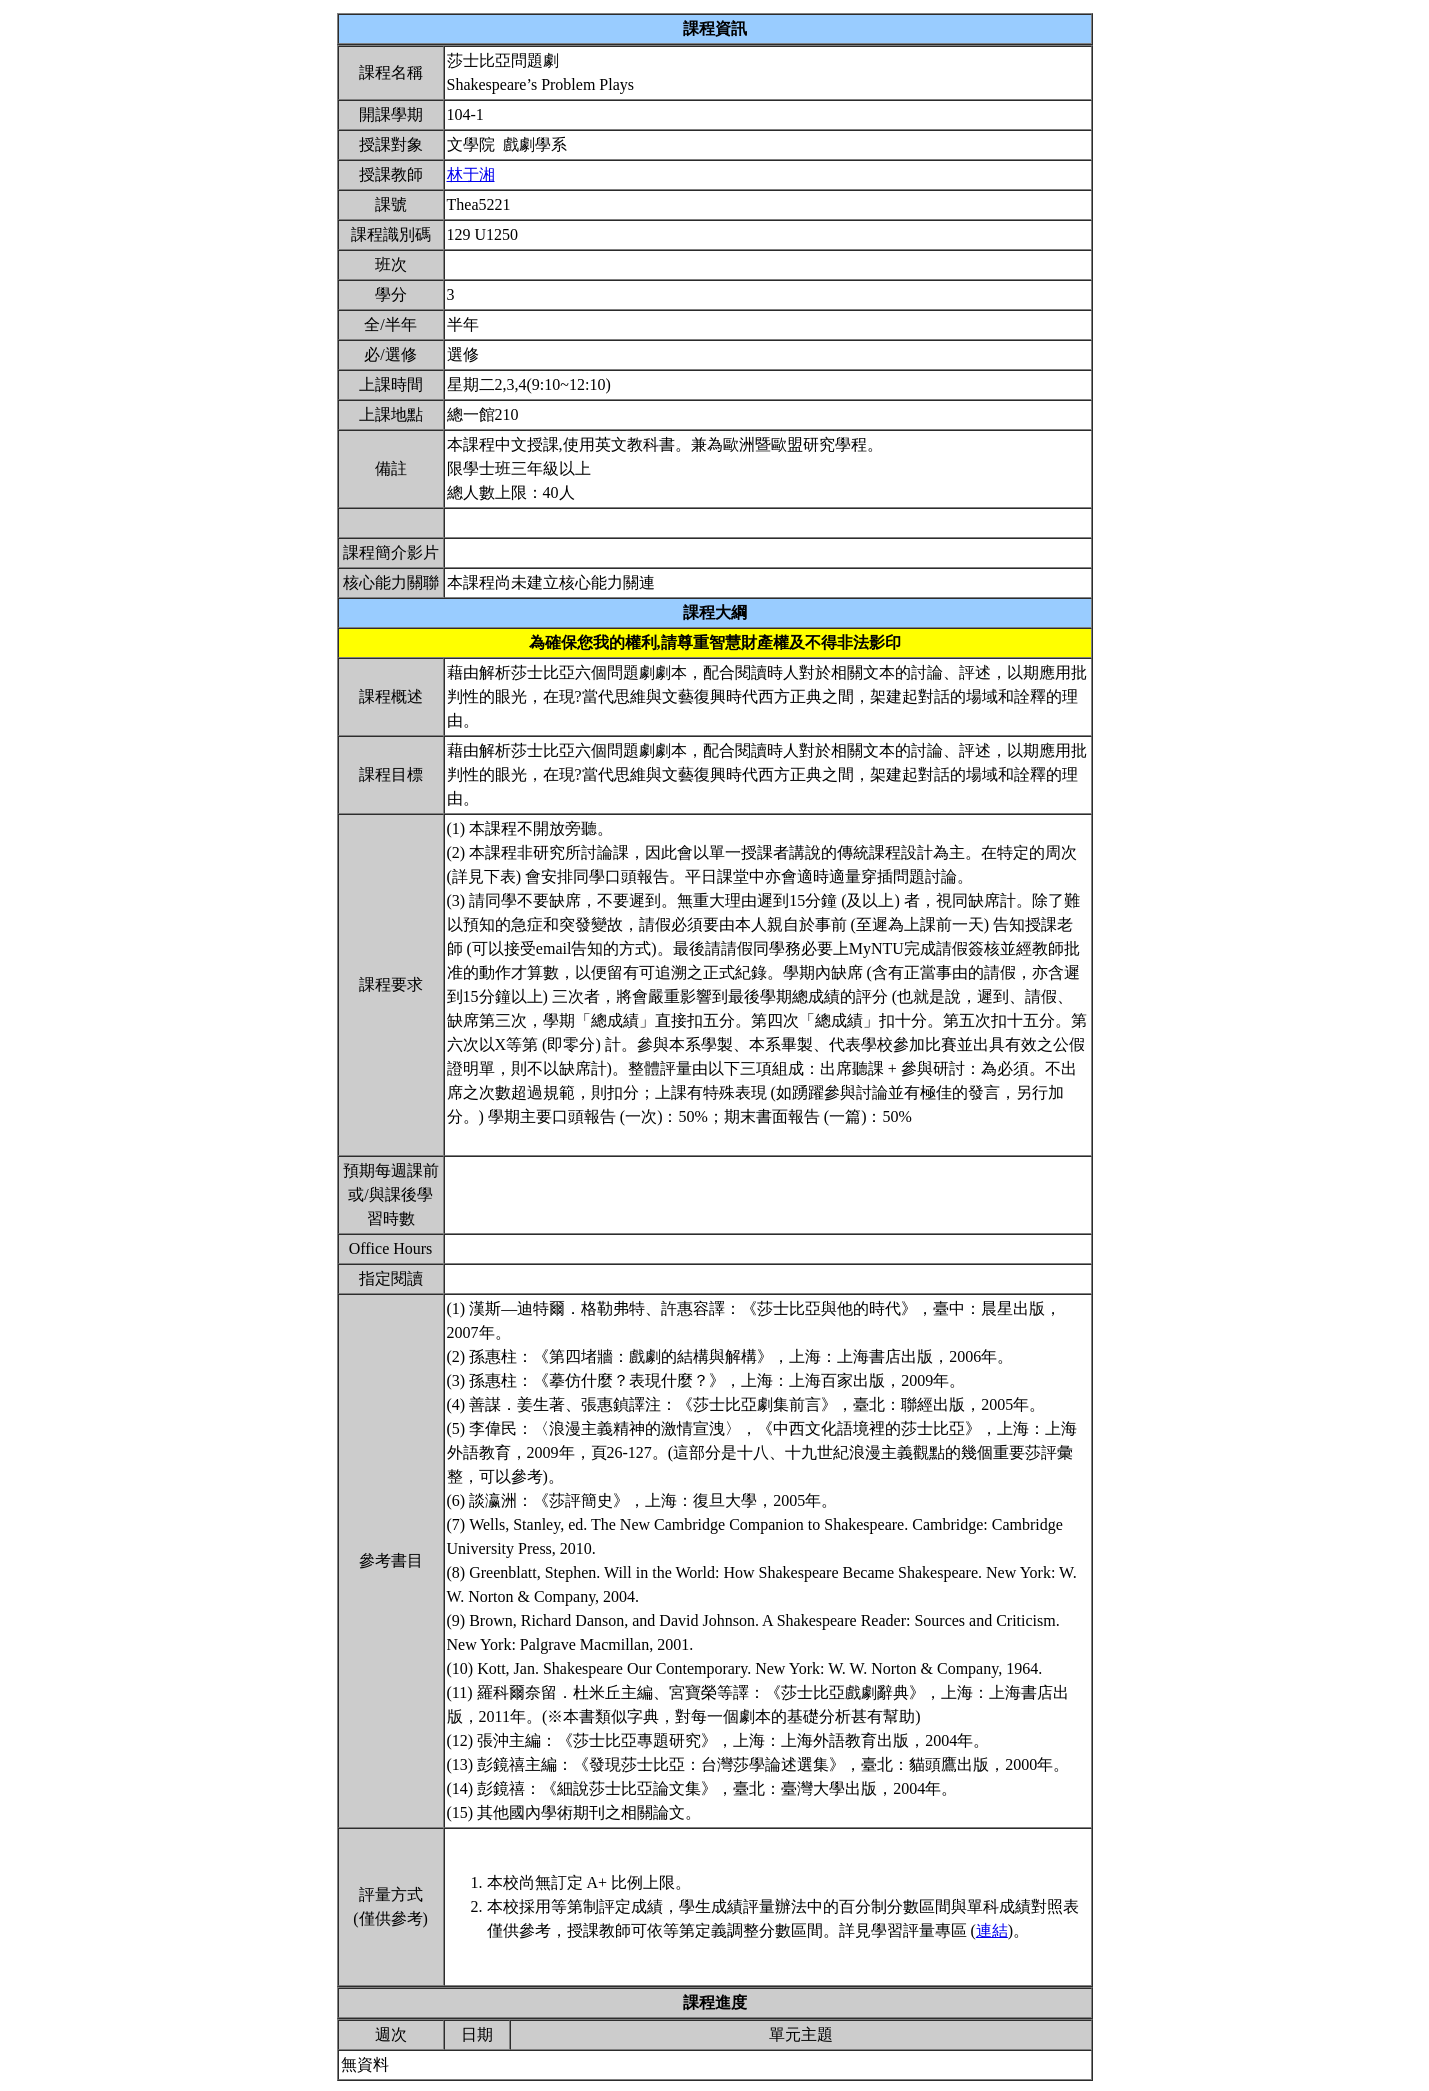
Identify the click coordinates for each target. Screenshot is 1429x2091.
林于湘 (471, 174)
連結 (992, 1930)
